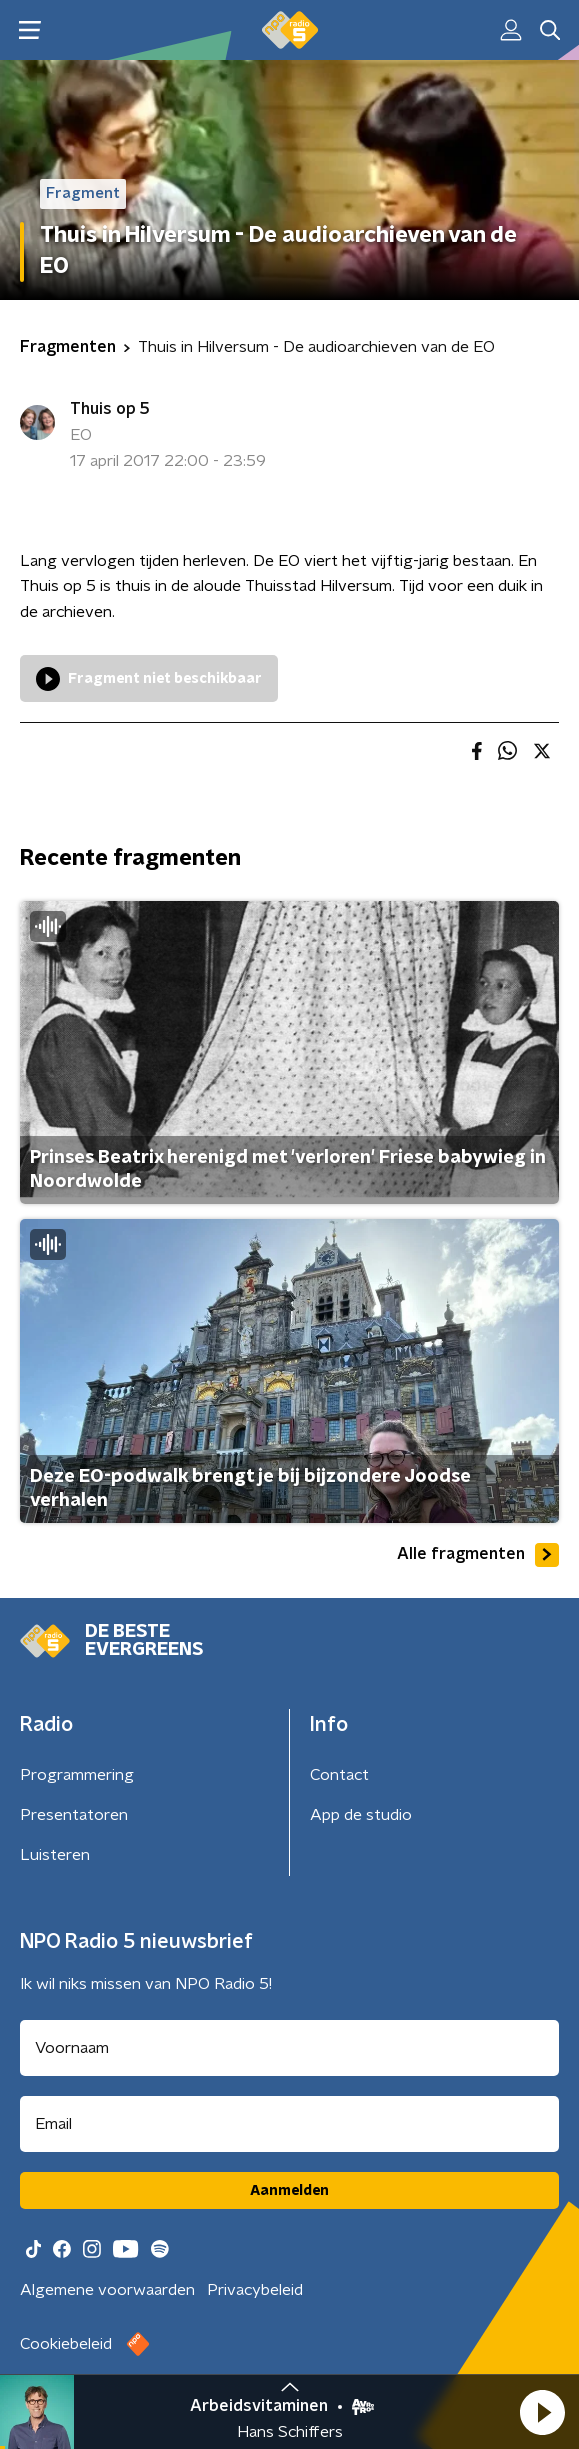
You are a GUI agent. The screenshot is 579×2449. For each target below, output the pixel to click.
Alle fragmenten (478, 1555)
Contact (339, 1775)
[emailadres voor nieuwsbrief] (289, 2124)
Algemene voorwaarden (107, 2290)
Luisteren (55, 1855)
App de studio (361, 1815)
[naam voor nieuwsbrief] (289, 2048)
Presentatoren (74, 1815)
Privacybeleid (255, 2290)
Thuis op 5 (110, 409)
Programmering (77, 1775)
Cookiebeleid (66, 2344)
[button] (542, 2412)
